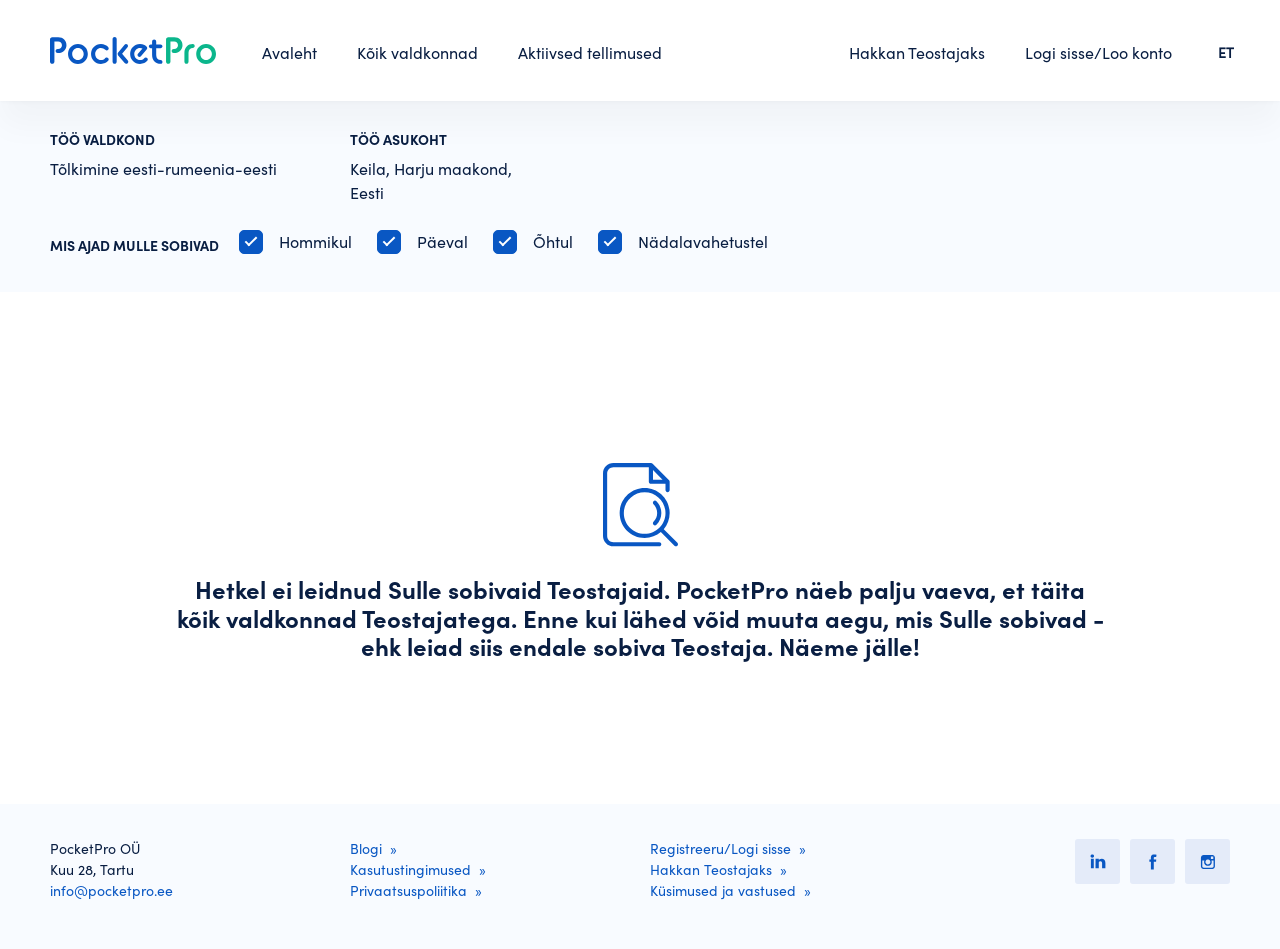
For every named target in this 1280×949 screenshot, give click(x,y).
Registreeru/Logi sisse (720, 849)
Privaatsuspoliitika (408, 891)
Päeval (442, 242)
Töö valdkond (102, 140)
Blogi (366, 849)
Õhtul (553, 242)
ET (1226, 53)
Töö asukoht (398, 140)
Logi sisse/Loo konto (1098, 53)
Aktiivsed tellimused (590, 53)
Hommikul (315, 242)
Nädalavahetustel (703, 242)
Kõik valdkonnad (417, 53)
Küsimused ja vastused (723, 891)
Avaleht (289, 53)
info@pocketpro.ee (111, 891)
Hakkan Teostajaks (917, 53)
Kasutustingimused (410, 870)
